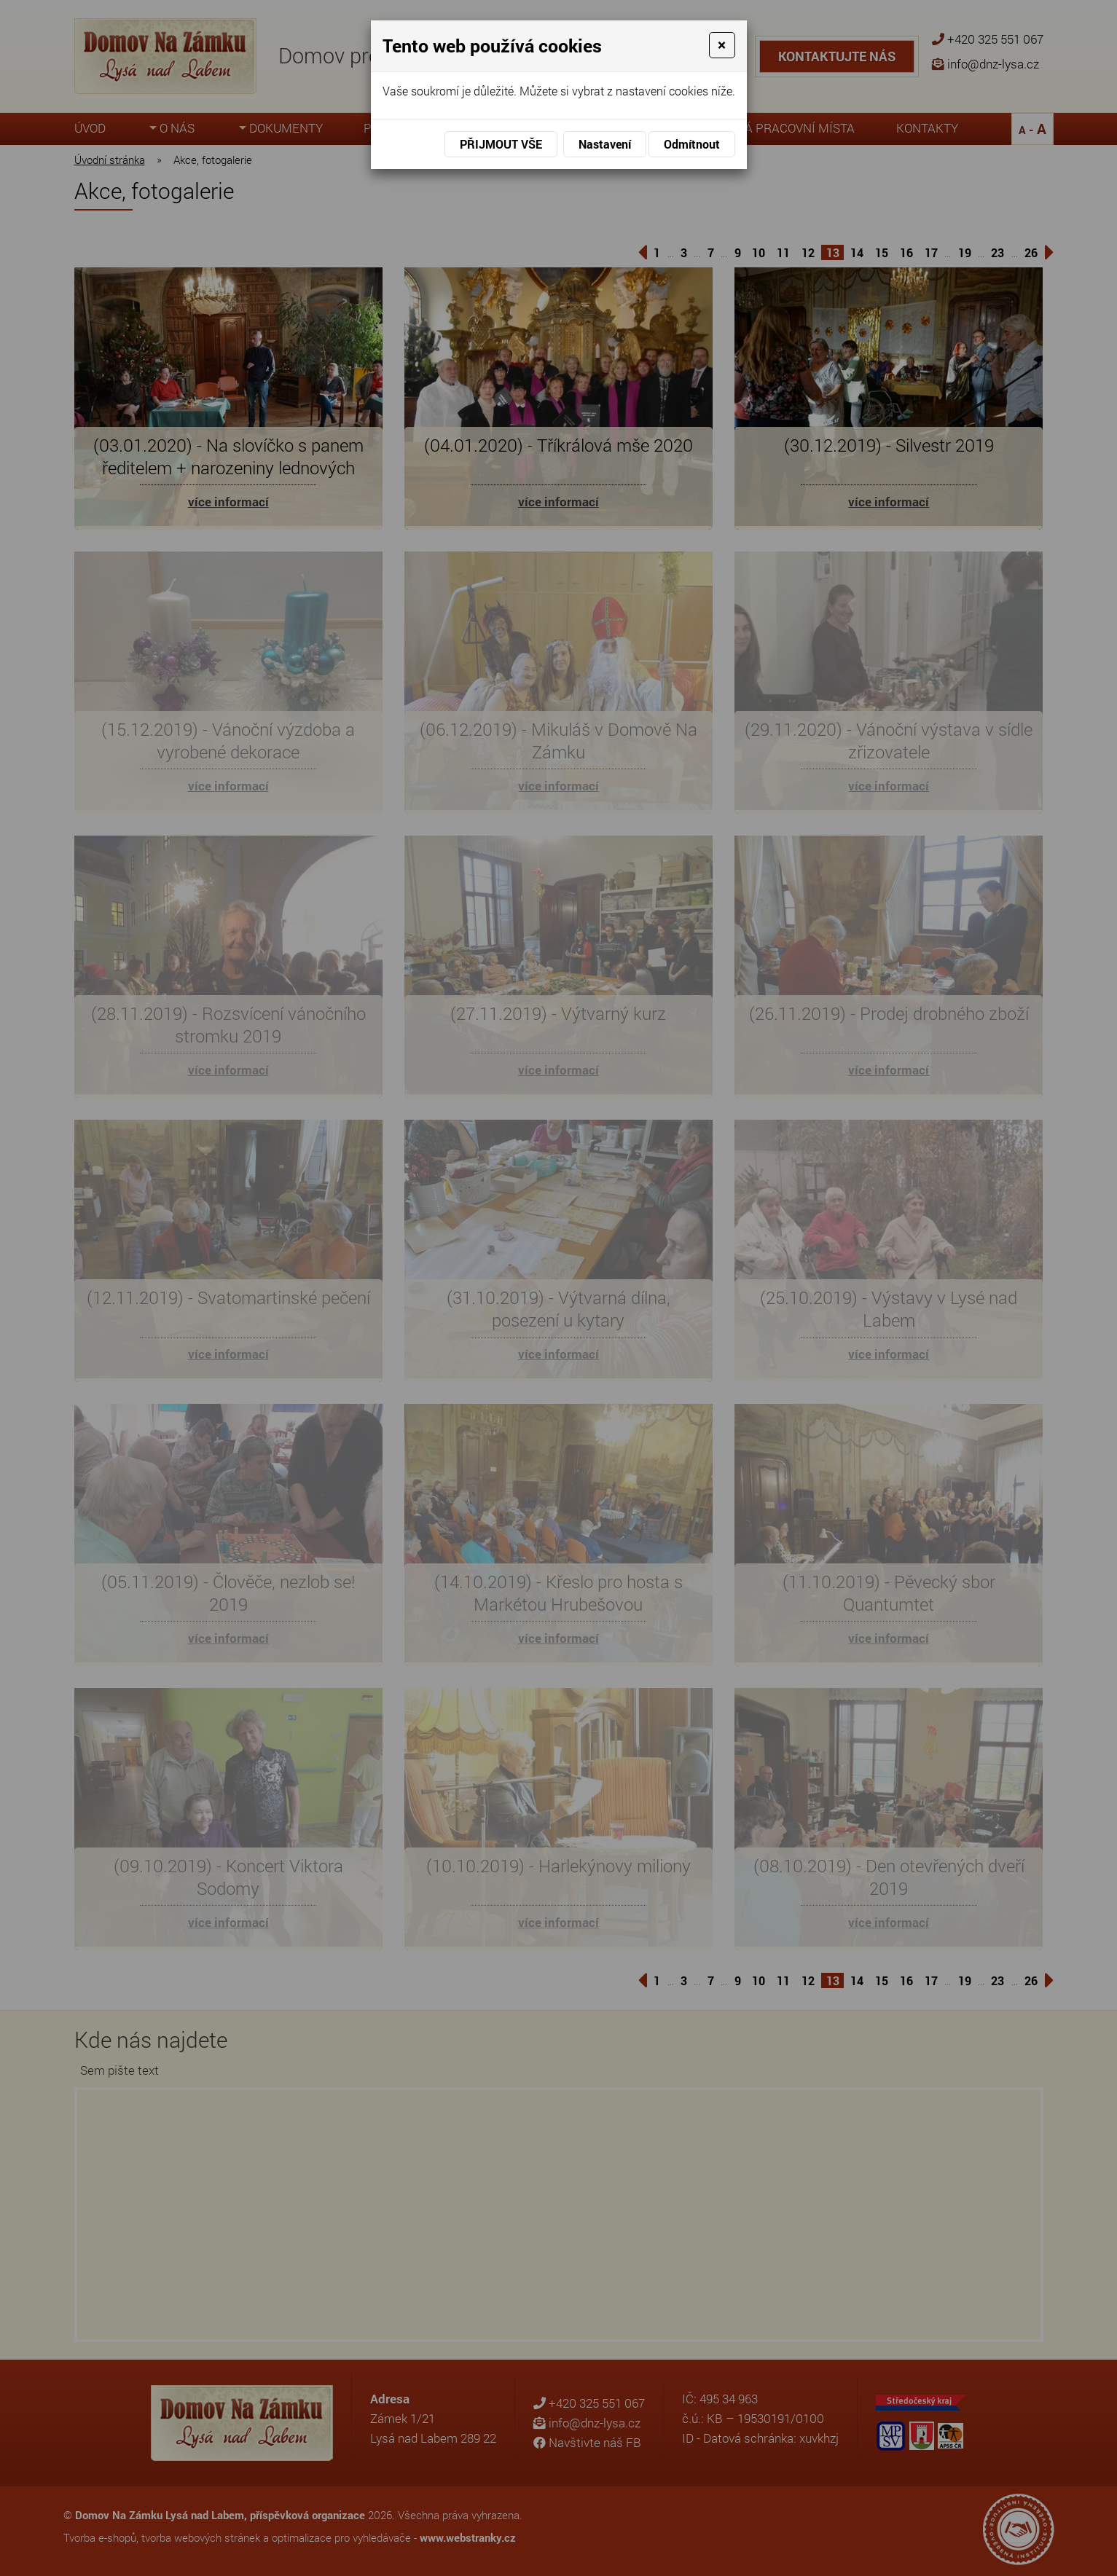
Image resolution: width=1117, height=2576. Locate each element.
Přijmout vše (501, 144)
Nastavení (605, 144)
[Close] (721, 45)
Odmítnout (692, 144)
